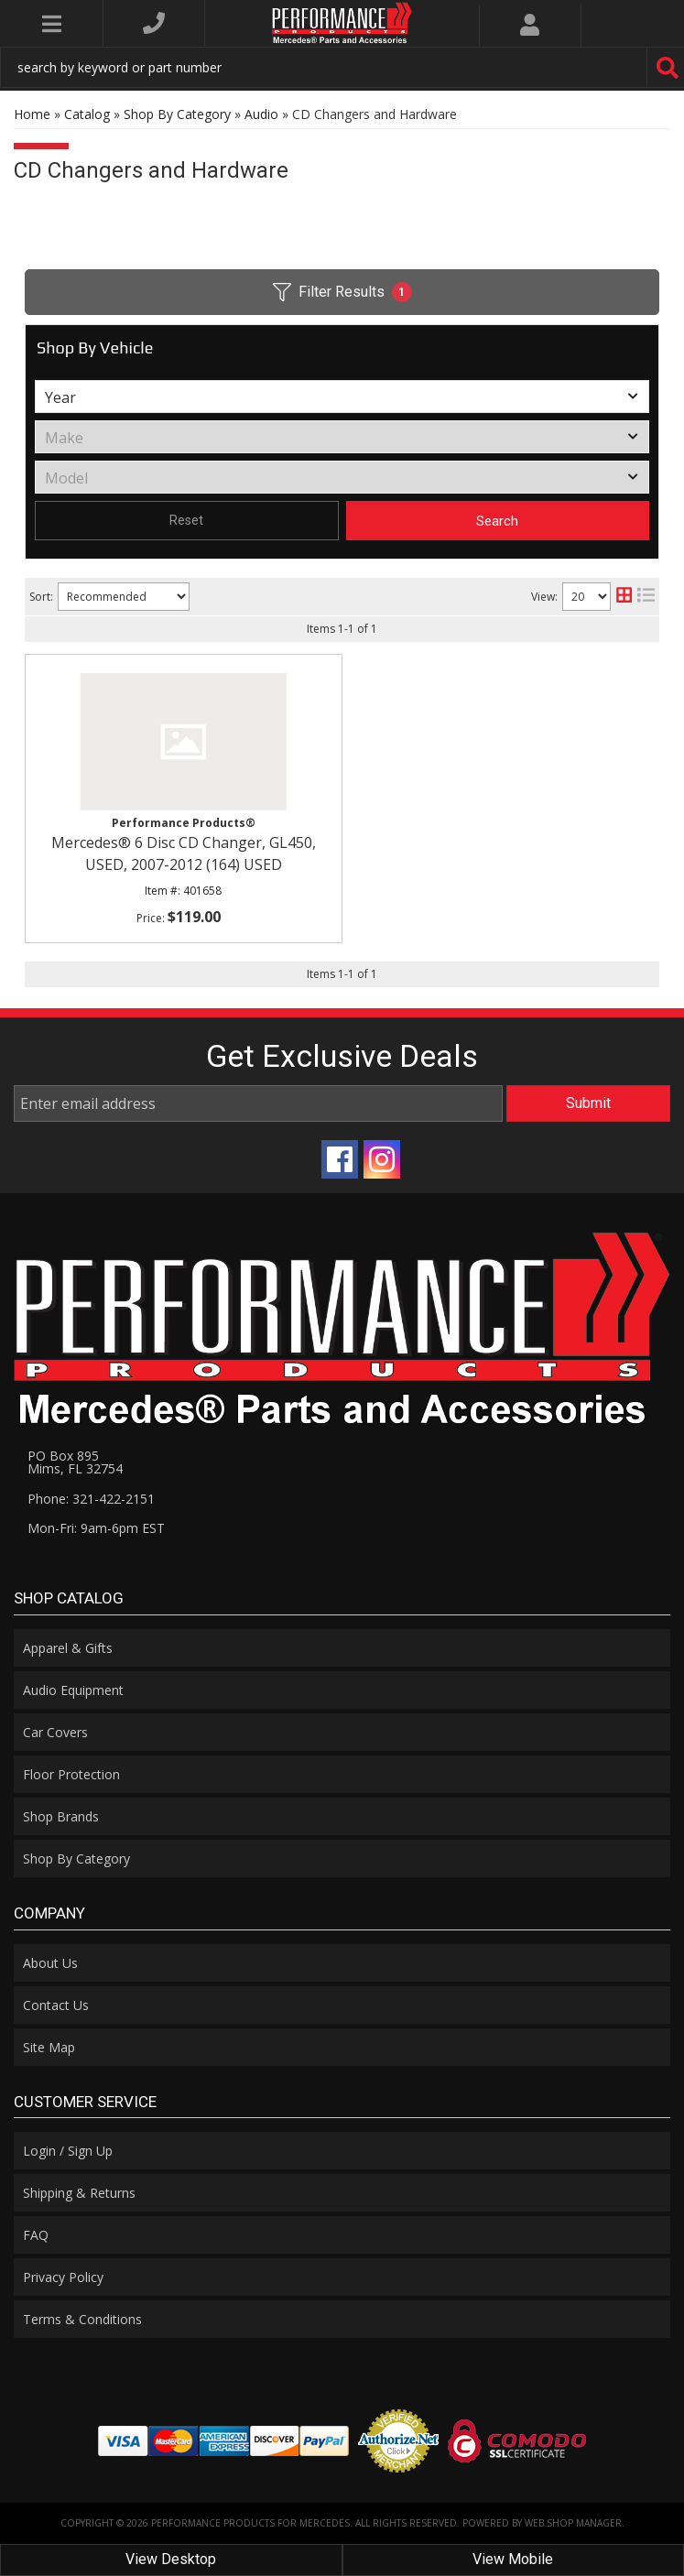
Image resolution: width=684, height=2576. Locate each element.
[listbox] (342, 396)
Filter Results (342, 292)
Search (497, 521)
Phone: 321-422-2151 (91, 1498)
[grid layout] (624, 596)
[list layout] (646, 596)
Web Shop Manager (573, 2522)
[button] (342, 67)
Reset (186, 520)
